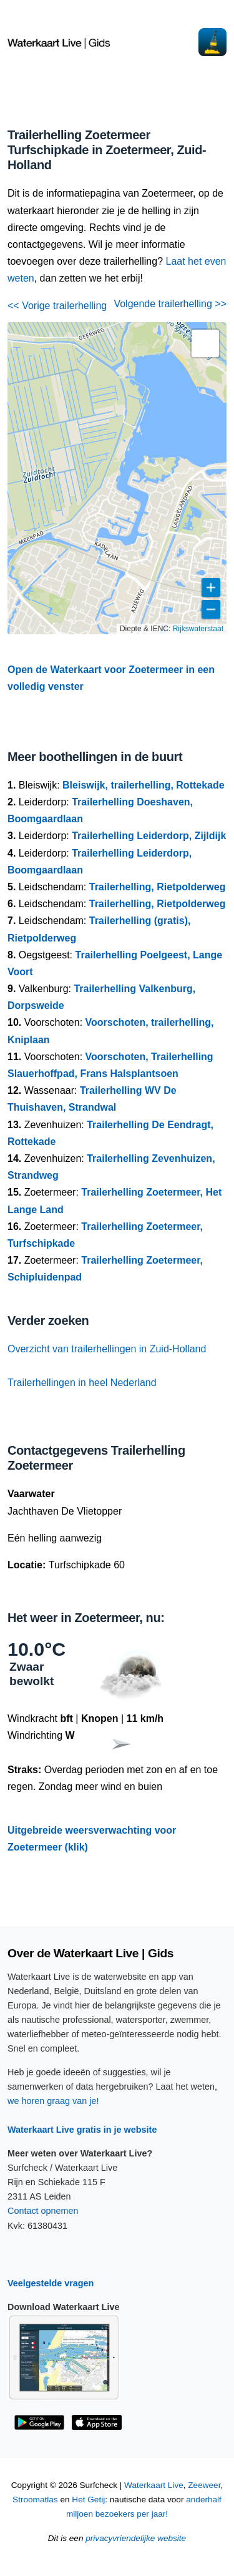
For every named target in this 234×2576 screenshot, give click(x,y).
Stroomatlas (35, 2499)
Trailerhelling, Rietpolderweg (157, 887)
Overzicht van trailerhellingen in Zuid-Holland (106, 1349)
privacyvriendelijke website (135, 2538)
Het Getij (88, 2499)
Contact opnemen (43, 2211)
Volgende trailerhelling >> (170, 303)
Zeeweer (204, 2485)
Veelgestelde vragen (50, 2283)
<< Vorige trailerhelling (57, 305)
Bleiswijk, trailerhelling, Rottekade (143, 785)
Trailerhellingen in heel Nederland (82, 1382)
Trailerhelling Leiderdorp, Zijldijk (149, 835)
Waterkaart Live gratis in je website (82, 2130)
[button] (205, 343)
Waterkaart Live (153, 2485)
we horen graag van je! (53, 2101)
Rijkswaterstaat (198, 628)
